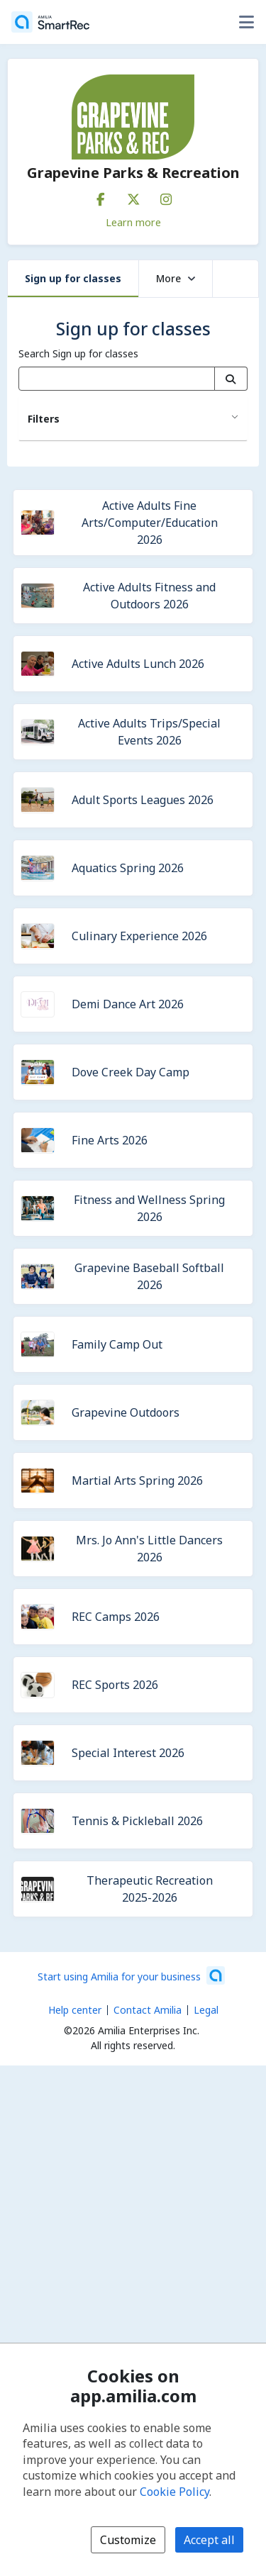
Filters (44, 418)
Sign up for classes (73, 278)
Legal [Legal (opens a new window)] (206, 2010)
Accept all (209, 2540)
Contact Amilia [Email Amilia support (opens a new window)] (147, 2010)
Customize (128, 2540)
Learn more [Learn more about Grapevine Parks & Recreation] (133, 222)
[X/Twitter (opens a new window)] (133, 196)
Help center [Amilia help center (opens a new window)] (74, 2010)
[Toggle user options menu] (246, 21)
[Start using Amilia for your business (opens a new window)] (131, 1975)
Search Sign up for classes (78, 353)
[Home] (50, 22)
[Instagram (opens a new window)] (166, 196)
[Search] (231, 379)
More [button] (175, 278)
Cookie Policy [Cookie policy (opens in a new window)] (174, 2491)
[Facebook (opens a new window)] (100, 196)
